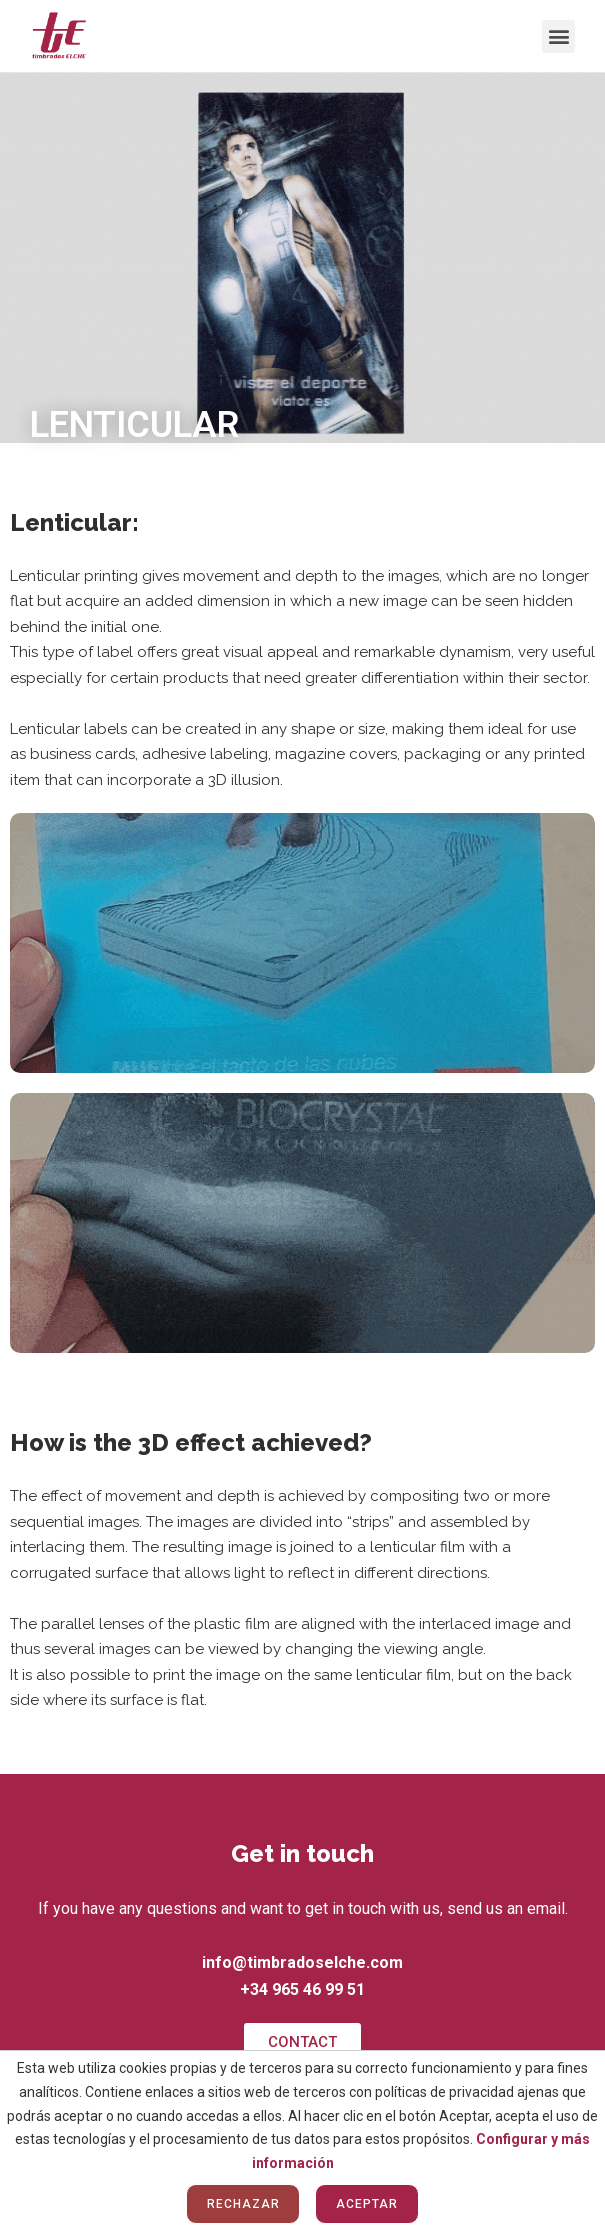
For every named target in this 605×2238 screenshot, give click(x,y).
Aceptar (366, 2204)
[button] (558, 36)
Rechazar (243, 2204)
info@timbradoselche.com (302, 1962)
